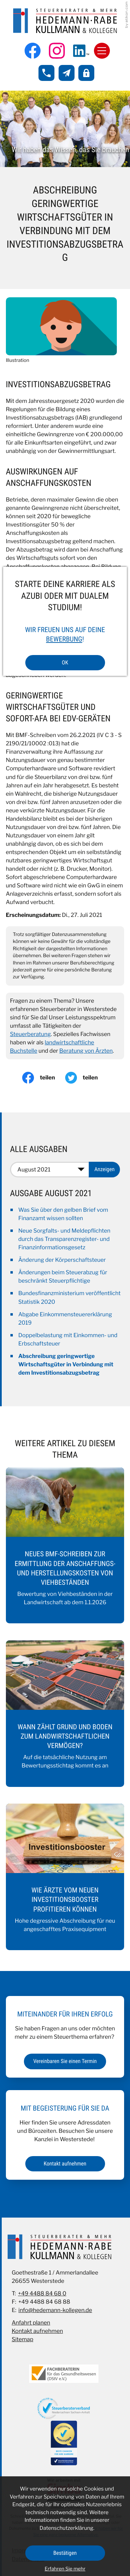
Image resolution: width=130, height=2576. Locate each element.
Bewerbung (64, 639)
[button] (46, 73)
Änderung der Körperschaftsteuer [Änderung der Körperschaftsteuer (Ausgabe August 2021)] (62, 1260)
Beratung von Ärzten (86, 1050)
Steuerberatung (30, 1034)
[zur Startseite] (65, 21)
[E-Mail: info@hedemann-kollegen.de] (67, 73)
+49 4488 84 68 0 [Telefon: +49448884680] (42, 2293)
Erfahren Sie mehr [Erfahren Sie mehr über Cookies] (65, 2569)
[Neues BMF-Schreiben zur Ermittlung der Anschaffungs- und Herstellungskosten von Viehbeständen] (65, 1545)
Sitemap (22, 2339)
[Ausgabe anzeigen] (104, 1169)
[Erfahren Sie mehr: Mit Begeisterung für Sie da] (65, 2163)
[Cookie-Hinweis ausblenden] (65, 2553)
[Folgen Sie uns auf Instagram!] (57, 51)
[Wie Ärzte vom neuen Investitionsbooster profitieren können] (65, 1877)
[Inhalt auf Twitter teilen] (86, 1077)
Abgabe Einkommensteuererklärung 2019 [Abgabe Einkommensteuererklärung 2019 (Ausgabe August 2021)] (65, 1318)
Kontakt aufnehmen (37, 2331)
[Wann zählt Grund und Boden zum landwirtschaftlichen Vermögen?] (65, 1713)
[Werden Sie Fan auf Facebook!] (33, 51)
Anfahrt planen (31, 2322)
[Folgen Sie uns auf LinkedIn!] (81, 51)
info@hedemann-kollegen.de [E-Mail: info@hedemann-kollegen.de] (55, 2310)
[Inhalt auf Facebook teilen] (43, 1077)
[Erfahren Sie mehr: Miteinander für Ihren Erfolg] (65, 2061)
